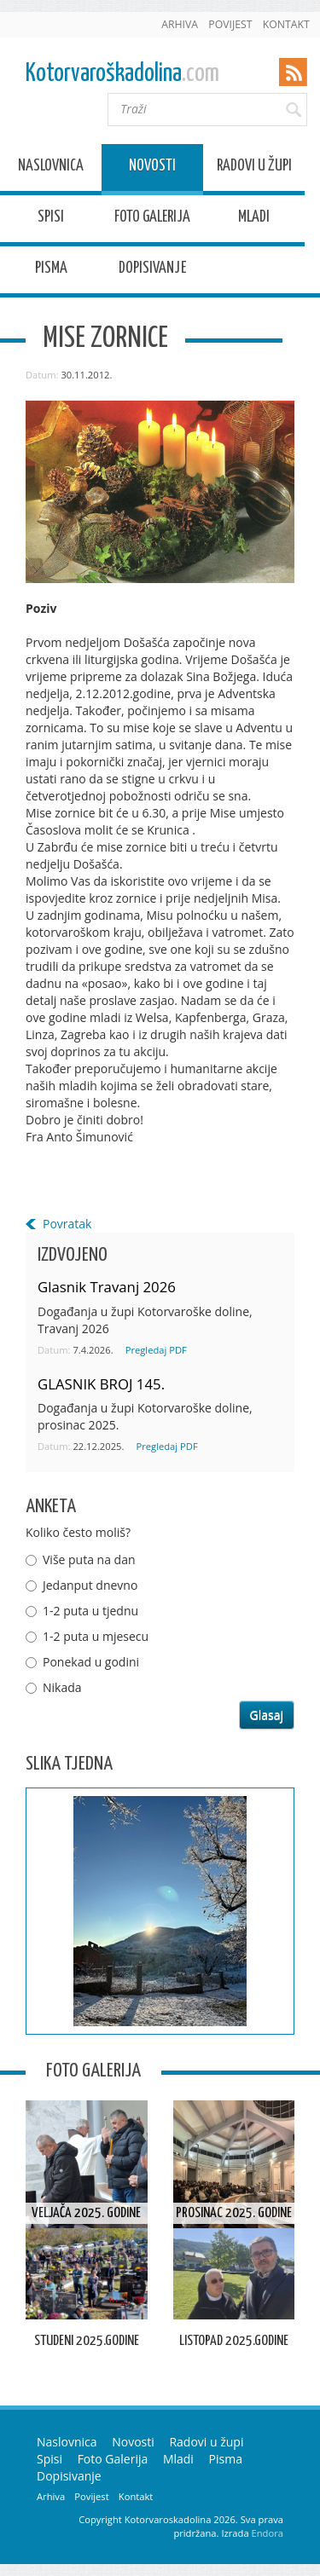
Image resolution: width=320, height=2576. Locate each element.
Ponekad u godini (91, 1662)
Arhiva (179, 24)
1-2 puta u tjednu (90, 1611)
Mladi (254, 219)
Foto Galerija (152, 219)
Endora (267, 2533)
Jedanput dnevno (90, 1585)
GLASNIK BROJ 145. (101, 1384)
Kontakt (286, 24)
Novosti (152, 168)
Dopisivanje (152, 270)
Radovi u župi (254, 168)
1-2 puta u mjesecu (95, 1636)
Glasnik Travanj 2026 (107, 1287)
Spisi (51, 219)
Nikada (62, 1687)
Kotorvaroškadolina (122, 73)
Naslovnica (51, 168)
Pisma (51, 270)
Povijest (230, 24)
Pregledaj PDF (156, 1349)
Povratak (67, 1224)
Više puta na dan (89, 1559)
